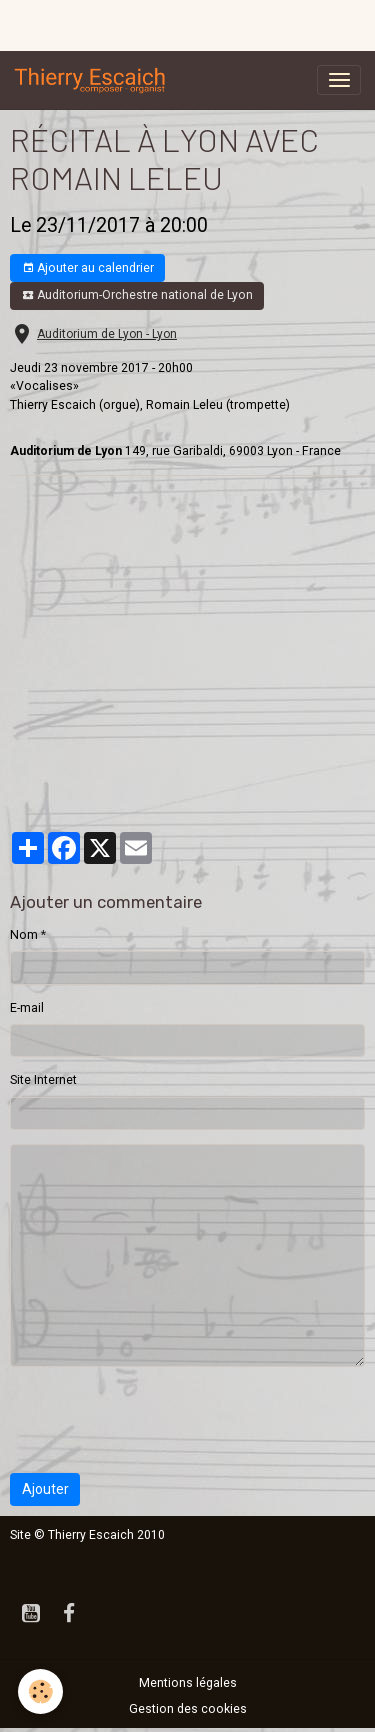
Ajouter (45, 1489)
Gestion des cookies (188, 1709)
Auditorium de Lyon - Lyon (107, 334)
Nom (24, 935)
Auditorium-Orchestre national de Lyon (137, 295)
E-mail (27, 1008)
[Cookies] (40, 1691)
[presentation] (162, 1420)
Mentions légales (188, 1683)
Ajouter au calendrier (88, 268)
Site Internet (43, 1080)
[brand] (94, 80)
